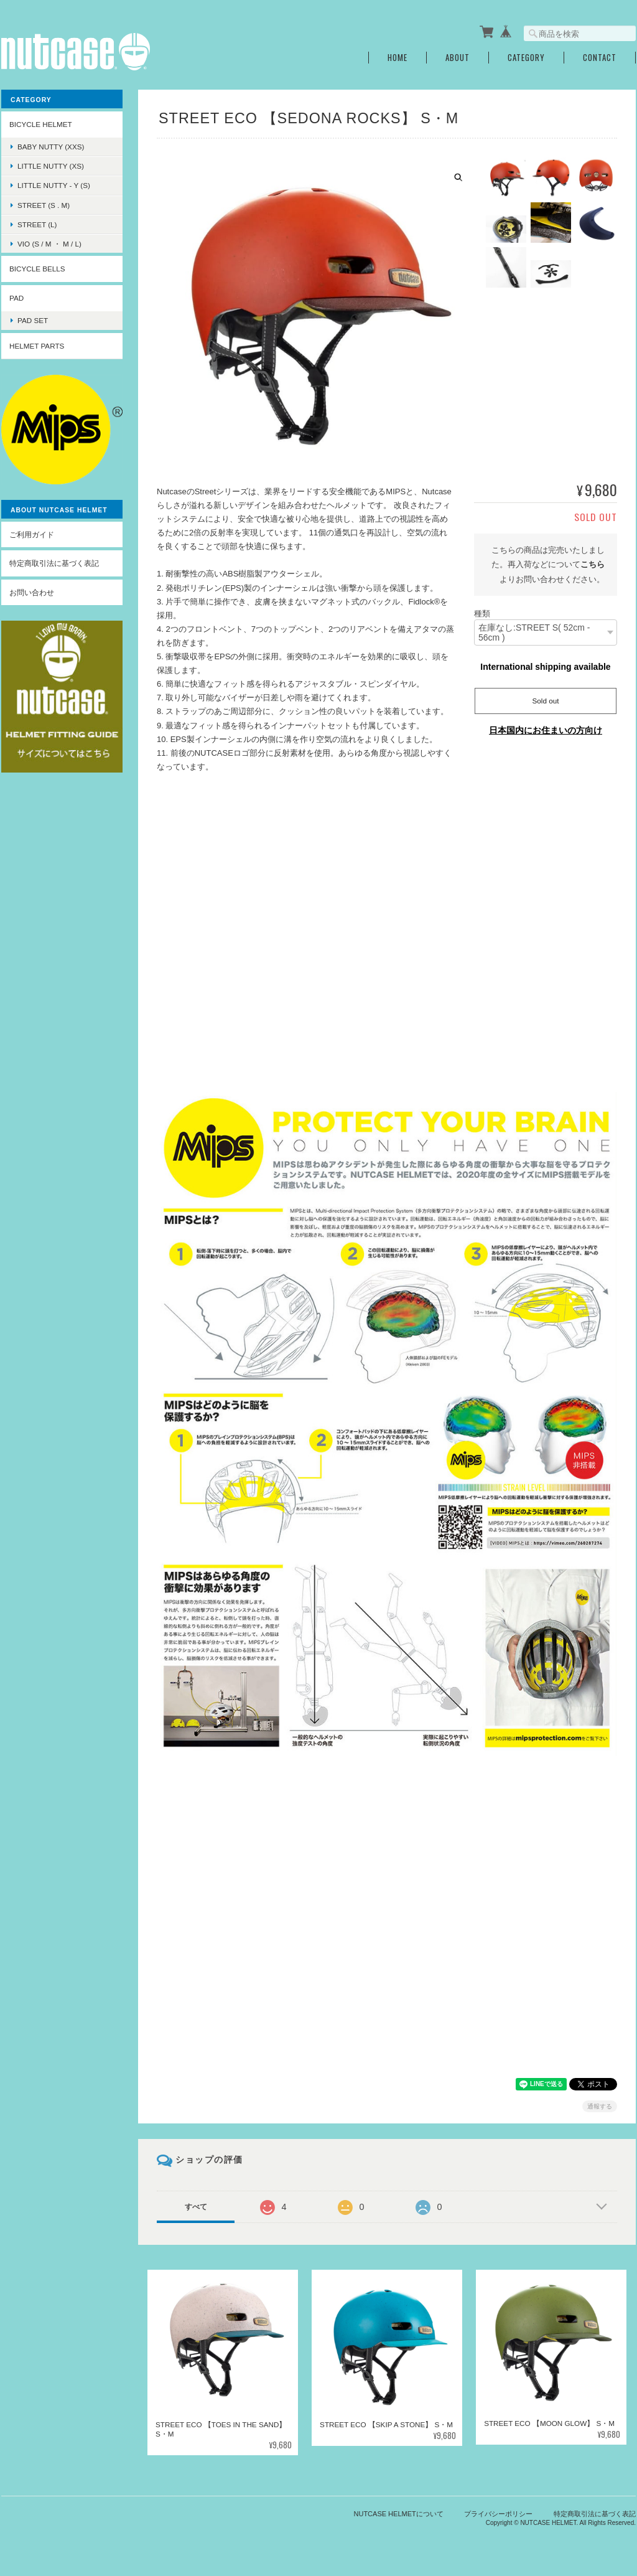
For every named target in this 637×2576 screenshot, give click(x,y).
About (457, 57)
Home (397, 57)
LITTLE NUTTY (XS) (50, 166)
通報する (599, 2106)
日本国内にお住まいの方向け (545, 730)
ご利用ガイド (31, 534)
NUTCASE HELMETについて (399, 2513)
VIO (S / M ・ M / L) (49, 244)
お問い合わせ (31, 592)
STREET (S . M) (43, 205)
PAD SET (32, 320)
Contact (599, 57)
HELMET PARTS (36, 346)
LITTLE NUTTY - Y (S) (53, 185)
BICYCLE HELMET (40, 124)
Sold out (545, 701)
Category (526, 57)
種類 (482, 613)
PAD (16, 298)
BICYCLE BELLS (37, 269)
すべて (196, 2206)
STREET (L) (37, 224)
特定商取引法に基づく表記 (54, 563)
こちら (592, 564)
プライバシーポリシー (498, 2513)
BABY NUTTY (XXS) (50, 147)
